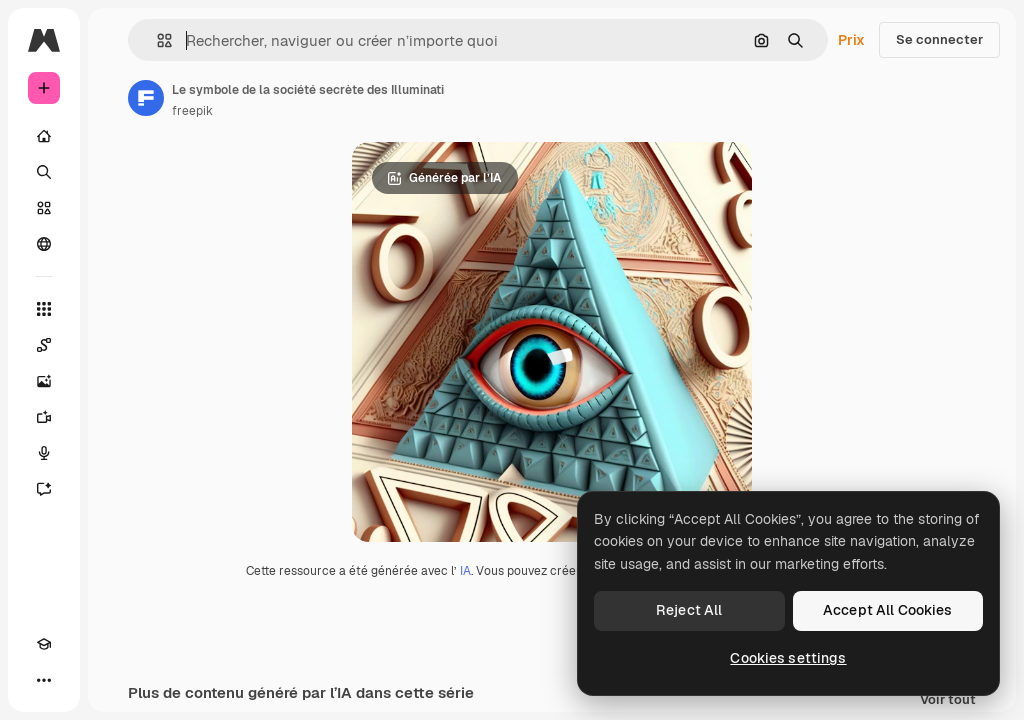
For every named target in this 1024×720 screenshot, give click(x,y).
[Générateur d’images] (44, 381)
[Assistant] (44, 489)
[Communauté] (44, 244)
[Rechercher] (44, 172)
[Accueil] (44, 136)
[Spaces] (44, 345)
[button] (156, 40)
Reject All (689, 610)
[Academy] (44, 644)
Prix (851, 40)
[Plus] (44, 680)
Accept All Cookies (888, 610)
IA (465, 571)
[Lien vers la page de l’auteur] (146, 98)
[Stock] (44, 208)
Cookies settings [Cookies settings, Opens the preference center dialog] (788, 658)
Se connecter (939, 39)
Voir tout (948, 700)
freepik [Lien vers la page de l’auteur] (192, 111)
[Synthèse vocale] (44, 453)
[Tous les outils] (44, 309)
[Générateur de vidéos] (44, 417)
